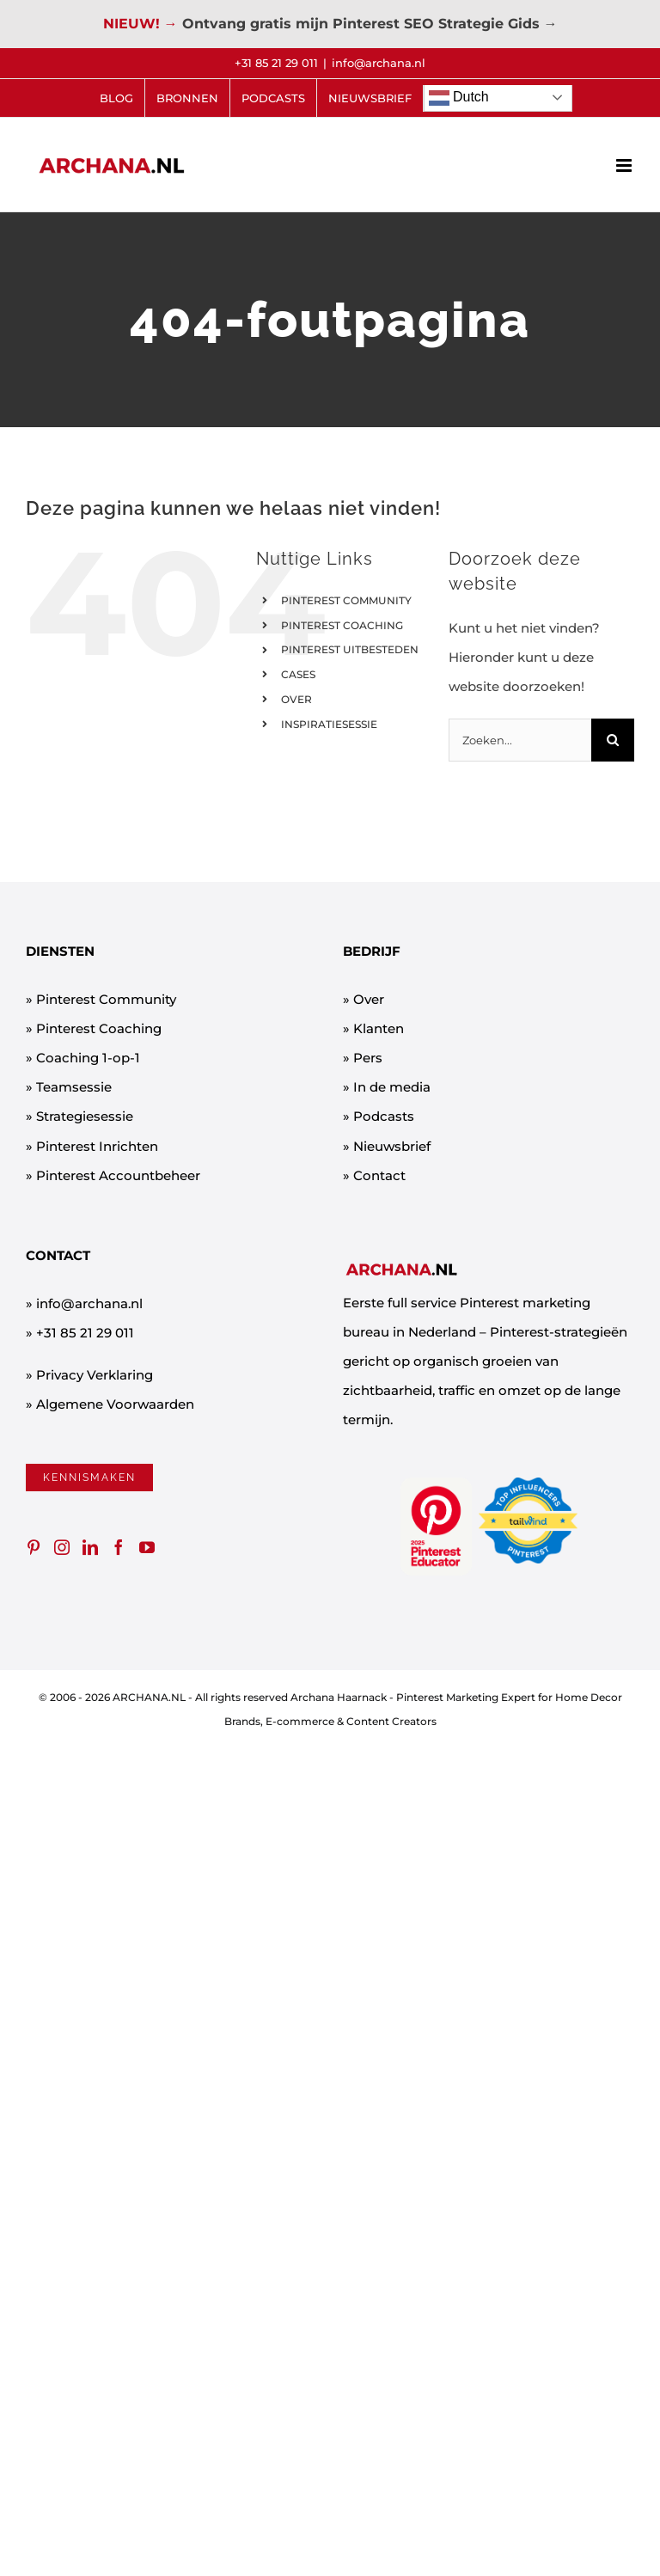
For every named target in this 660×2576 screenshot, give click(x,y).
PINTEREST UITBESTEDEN (350, 649)
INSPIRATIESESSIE (329, 724)
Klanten (378, 1028)
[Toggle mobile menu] (625, 165)
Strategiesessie (84, 1116)
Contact (379, 1175)
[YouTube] (147, 1547)
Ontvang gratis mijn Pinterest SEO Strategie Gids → (370, 23)
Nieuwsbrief (392, 1146)
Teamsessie (74, 1087)
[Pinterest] (33, 1547)
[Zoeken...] (520, 740)
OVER (296, 699)
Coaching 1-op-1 (88, 1057)
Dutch (459, 98)
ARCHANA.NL (149, 1697)
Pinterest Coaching (99, 1028)
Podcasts (383, 1116)
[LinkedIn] (90, 1547)
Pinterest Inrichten (97, 1146)
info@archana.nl (378, 63)
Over (368, 999)
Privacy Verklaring (94, 1375)
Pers (367, 1057)
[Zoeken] (612, 740)
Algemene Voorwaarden (115, 1404)
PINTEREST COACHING (342, 625)
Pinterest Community (106, 999)
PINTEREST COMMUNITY (346, 600)
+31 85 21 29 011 (85, 1333)
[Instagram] (62, 1547)
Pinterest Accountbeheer (118, 1175)
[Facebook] (118, 1547)
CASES (298, 674)
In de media (392, 1087)
